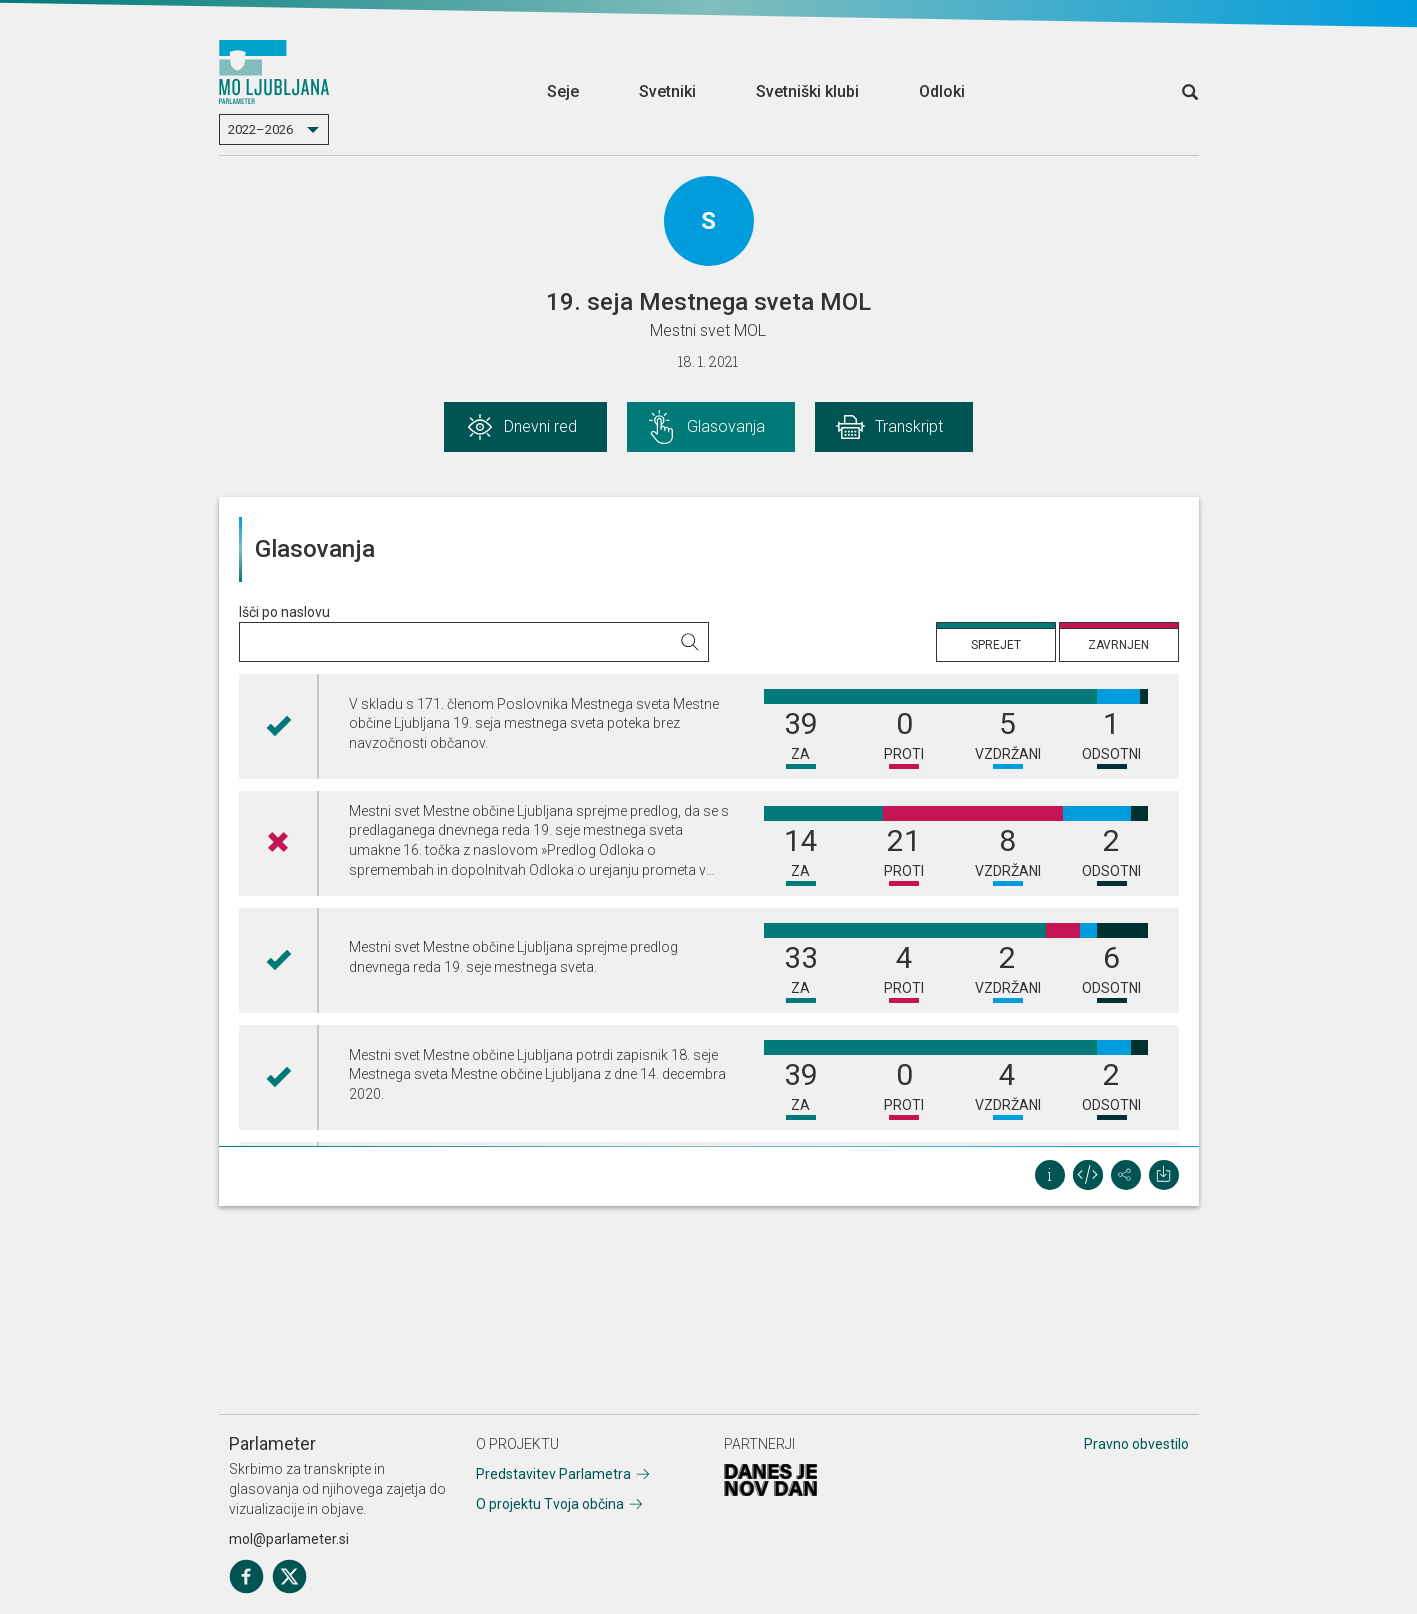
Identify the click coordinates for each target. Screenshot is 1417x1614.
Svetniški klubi (807, 91)
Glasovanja (726, 426)
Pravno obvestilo (1136, 1444)
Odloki (942, 91)
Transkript (909, 426)
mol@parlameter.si (289, 1539)
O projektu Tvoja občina (550, 1504)
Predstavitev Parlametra (553, 1474)
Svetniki (667, 91)
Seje (563, 91)
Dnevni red (540, 426)
